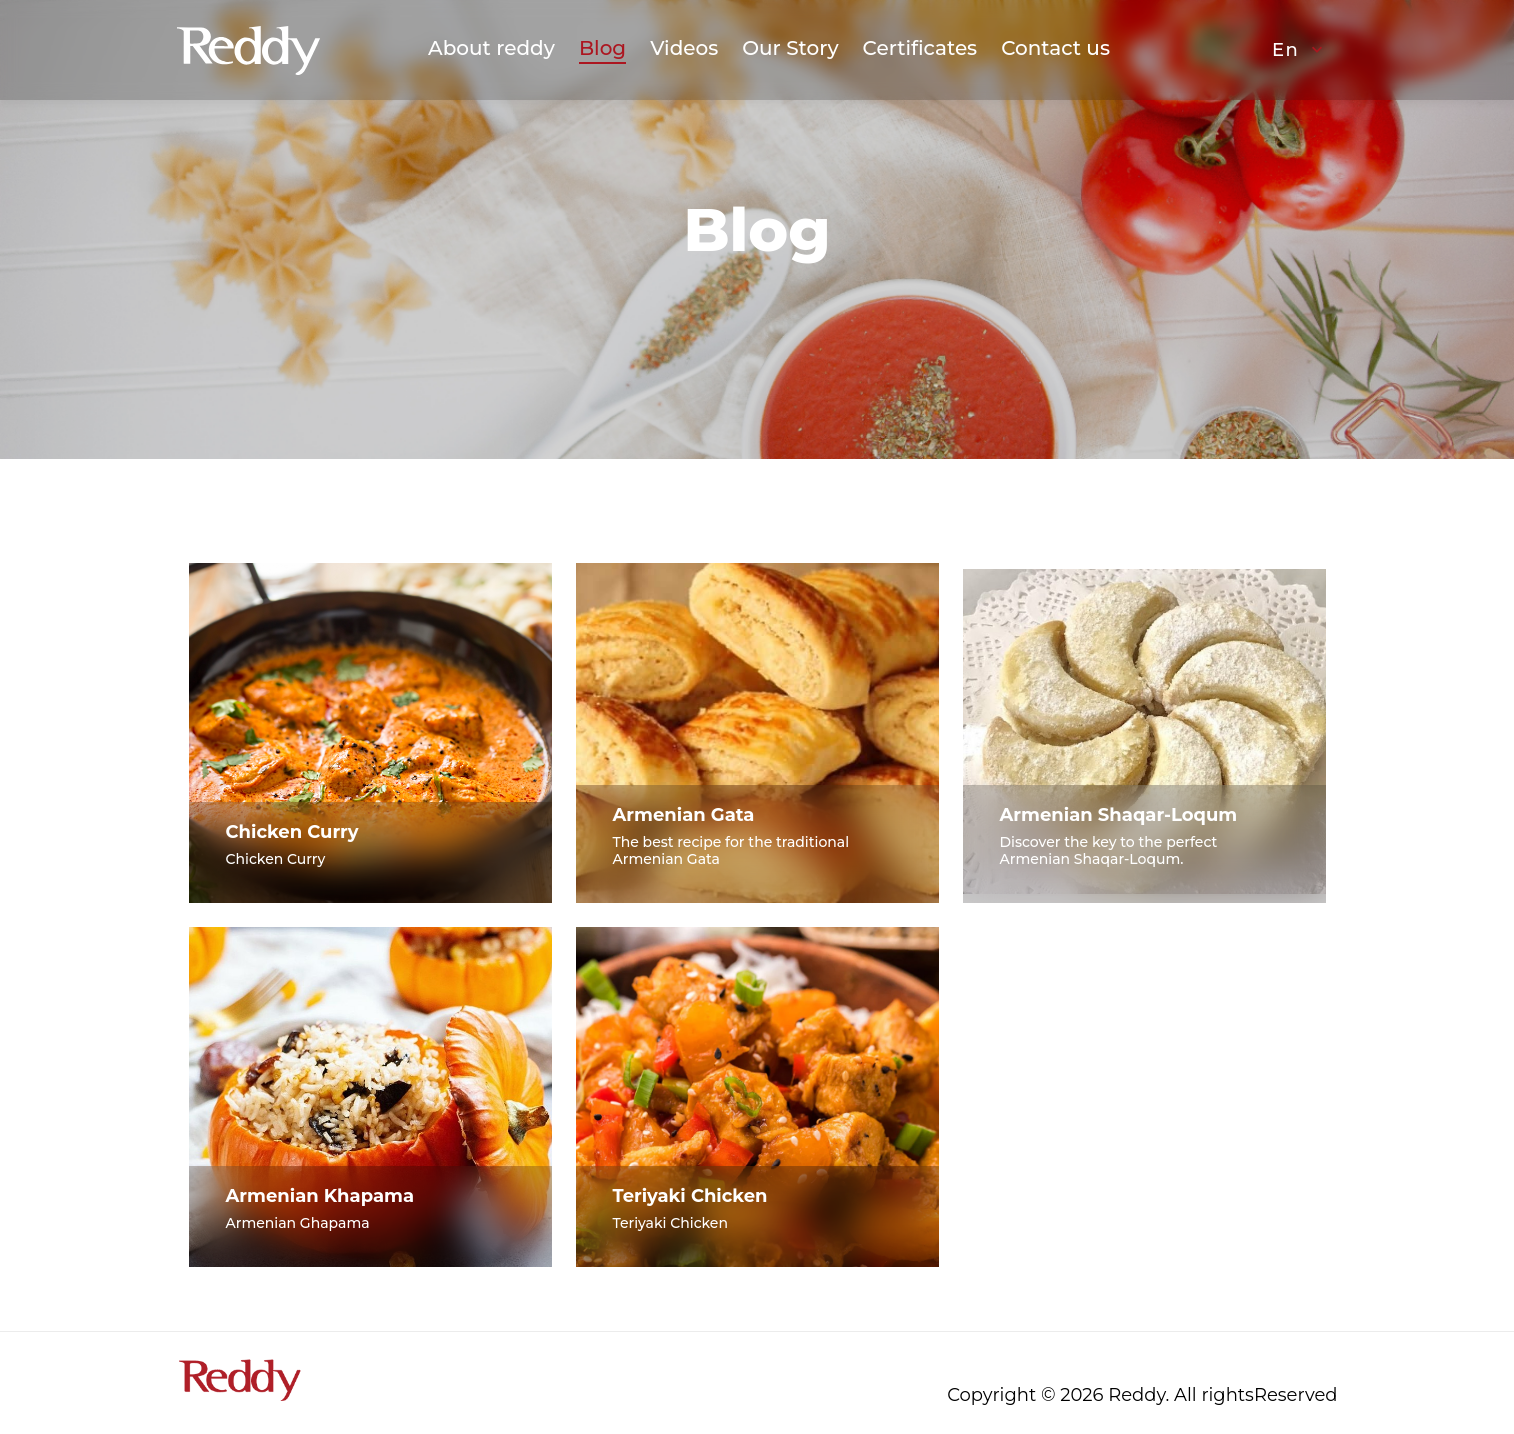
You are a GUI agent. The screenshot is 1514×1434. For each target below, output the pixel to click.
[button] (1295, 50)
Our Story (790, 48)
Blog (602, 50)
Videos (684, 48)
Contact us (1055, 48)
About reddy (491, 48)
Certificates (920, 48)
